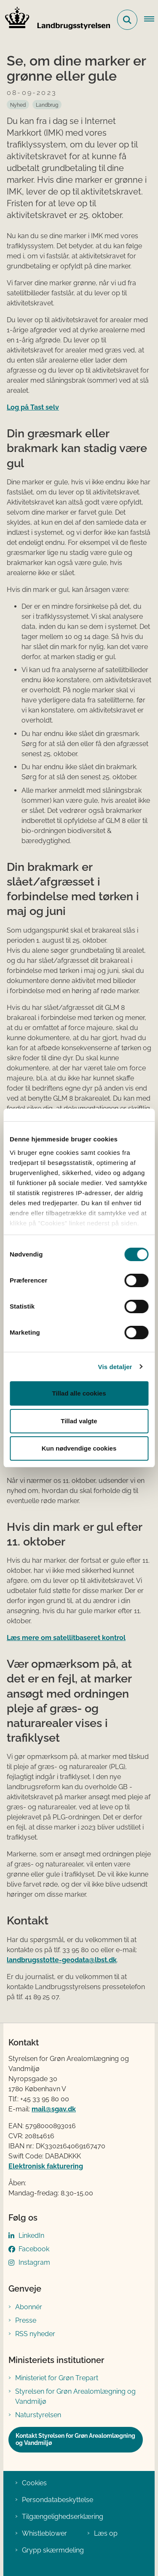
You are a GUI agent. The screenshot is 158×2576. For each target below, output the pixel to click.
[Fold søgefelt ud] (127, 20)
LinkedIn (31, 2236)
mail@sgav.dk (54, 2109)
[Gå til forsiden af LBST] (55, 20)
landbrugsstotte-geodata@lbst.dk (62, 1960)
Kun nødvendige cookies (79, 1448)
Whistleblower (44, 2533)
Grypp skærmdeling (53, 2550)
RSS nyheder (35, 2334)
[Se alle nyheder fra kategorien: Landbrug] (47, 104)
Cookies (34, 2483)
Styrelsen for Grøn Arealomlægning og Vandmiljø (75, 2396)
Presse (25, 2320)
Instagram (34, 2262)
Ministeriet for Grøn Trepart (56, 2378)
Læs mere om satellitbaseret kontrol (66, 1638)
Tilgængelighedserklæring (62, 2517)
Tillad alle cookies (79, 1393)
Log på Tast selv (33, 407)
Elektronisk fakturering (45, 2166)
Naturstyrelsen (38, 2415)
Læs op (106, 2533)
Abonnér (28, 2307)
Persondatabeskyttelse (57, 2500)
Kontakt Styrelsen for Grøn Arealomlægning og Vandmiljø (75, 2439)
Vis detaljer (115, 1366)
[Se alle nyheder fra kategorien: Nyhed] (18, 104)
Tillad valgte (79, 1421)
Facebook (34, 2249)
